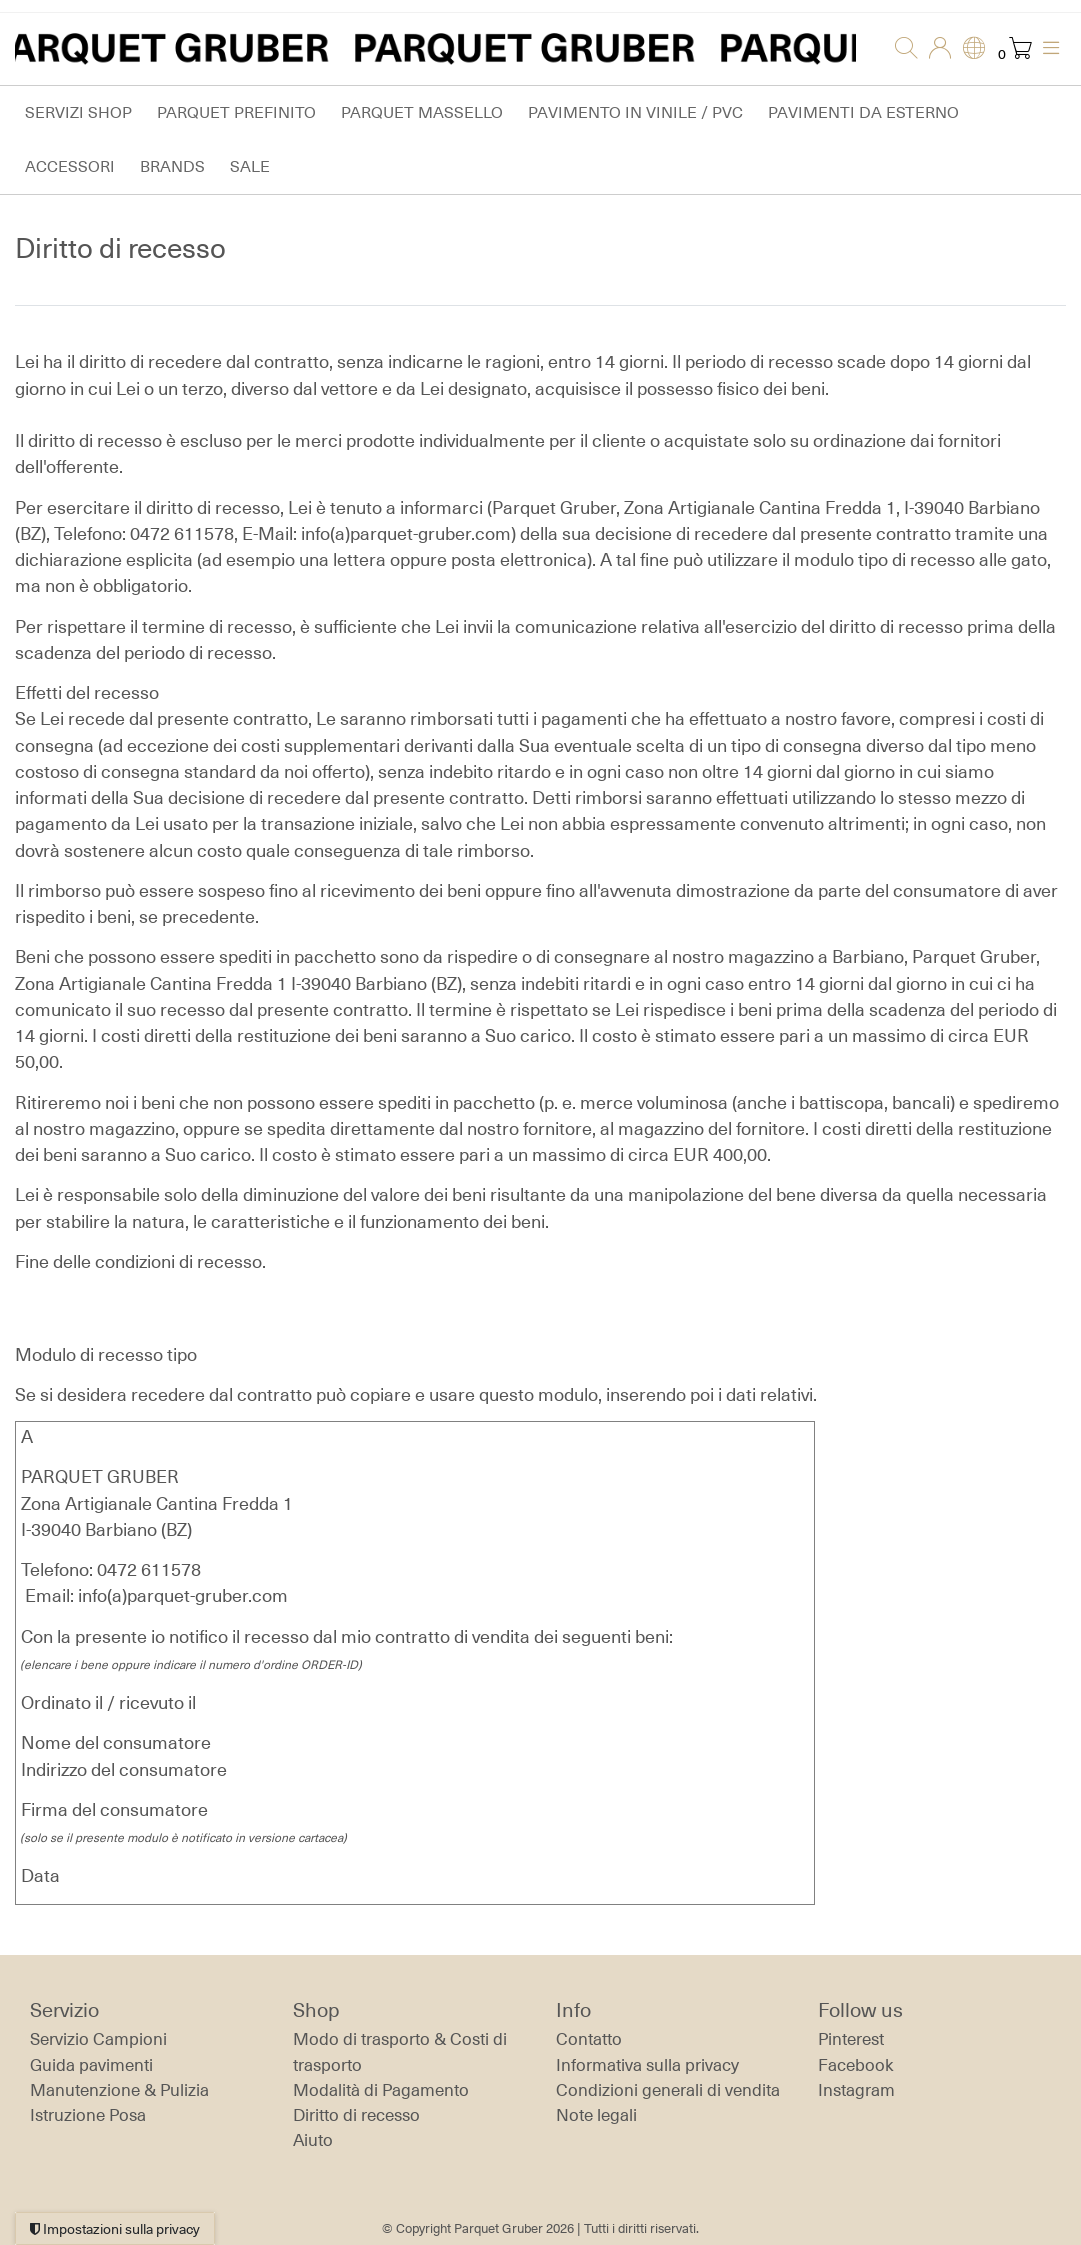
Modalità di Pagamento (381, 2090)
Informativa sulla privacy (647, 2065)
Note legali (596, 2115)
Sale (250, 166)
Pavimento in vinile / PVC (635, 112)
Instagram (856, 2090)
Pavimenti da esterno (863, 112)
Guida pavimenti (91, 2065)
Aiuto (313, 2140)
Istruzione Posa (88, 2115)
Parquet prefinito (236, 112)
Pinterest (851, 2039)
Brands (172, 166)
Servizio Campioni (98, 2039)
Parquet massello (422, 112)
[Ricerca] (900, 49)
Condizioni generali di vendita (668, 2090)
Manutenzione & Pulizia (119, 2090)
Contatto (589, 2039)
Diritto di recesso (356, 2115)
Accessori (70, 166)
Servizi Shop (78, 112)
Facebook (856, 2065)
